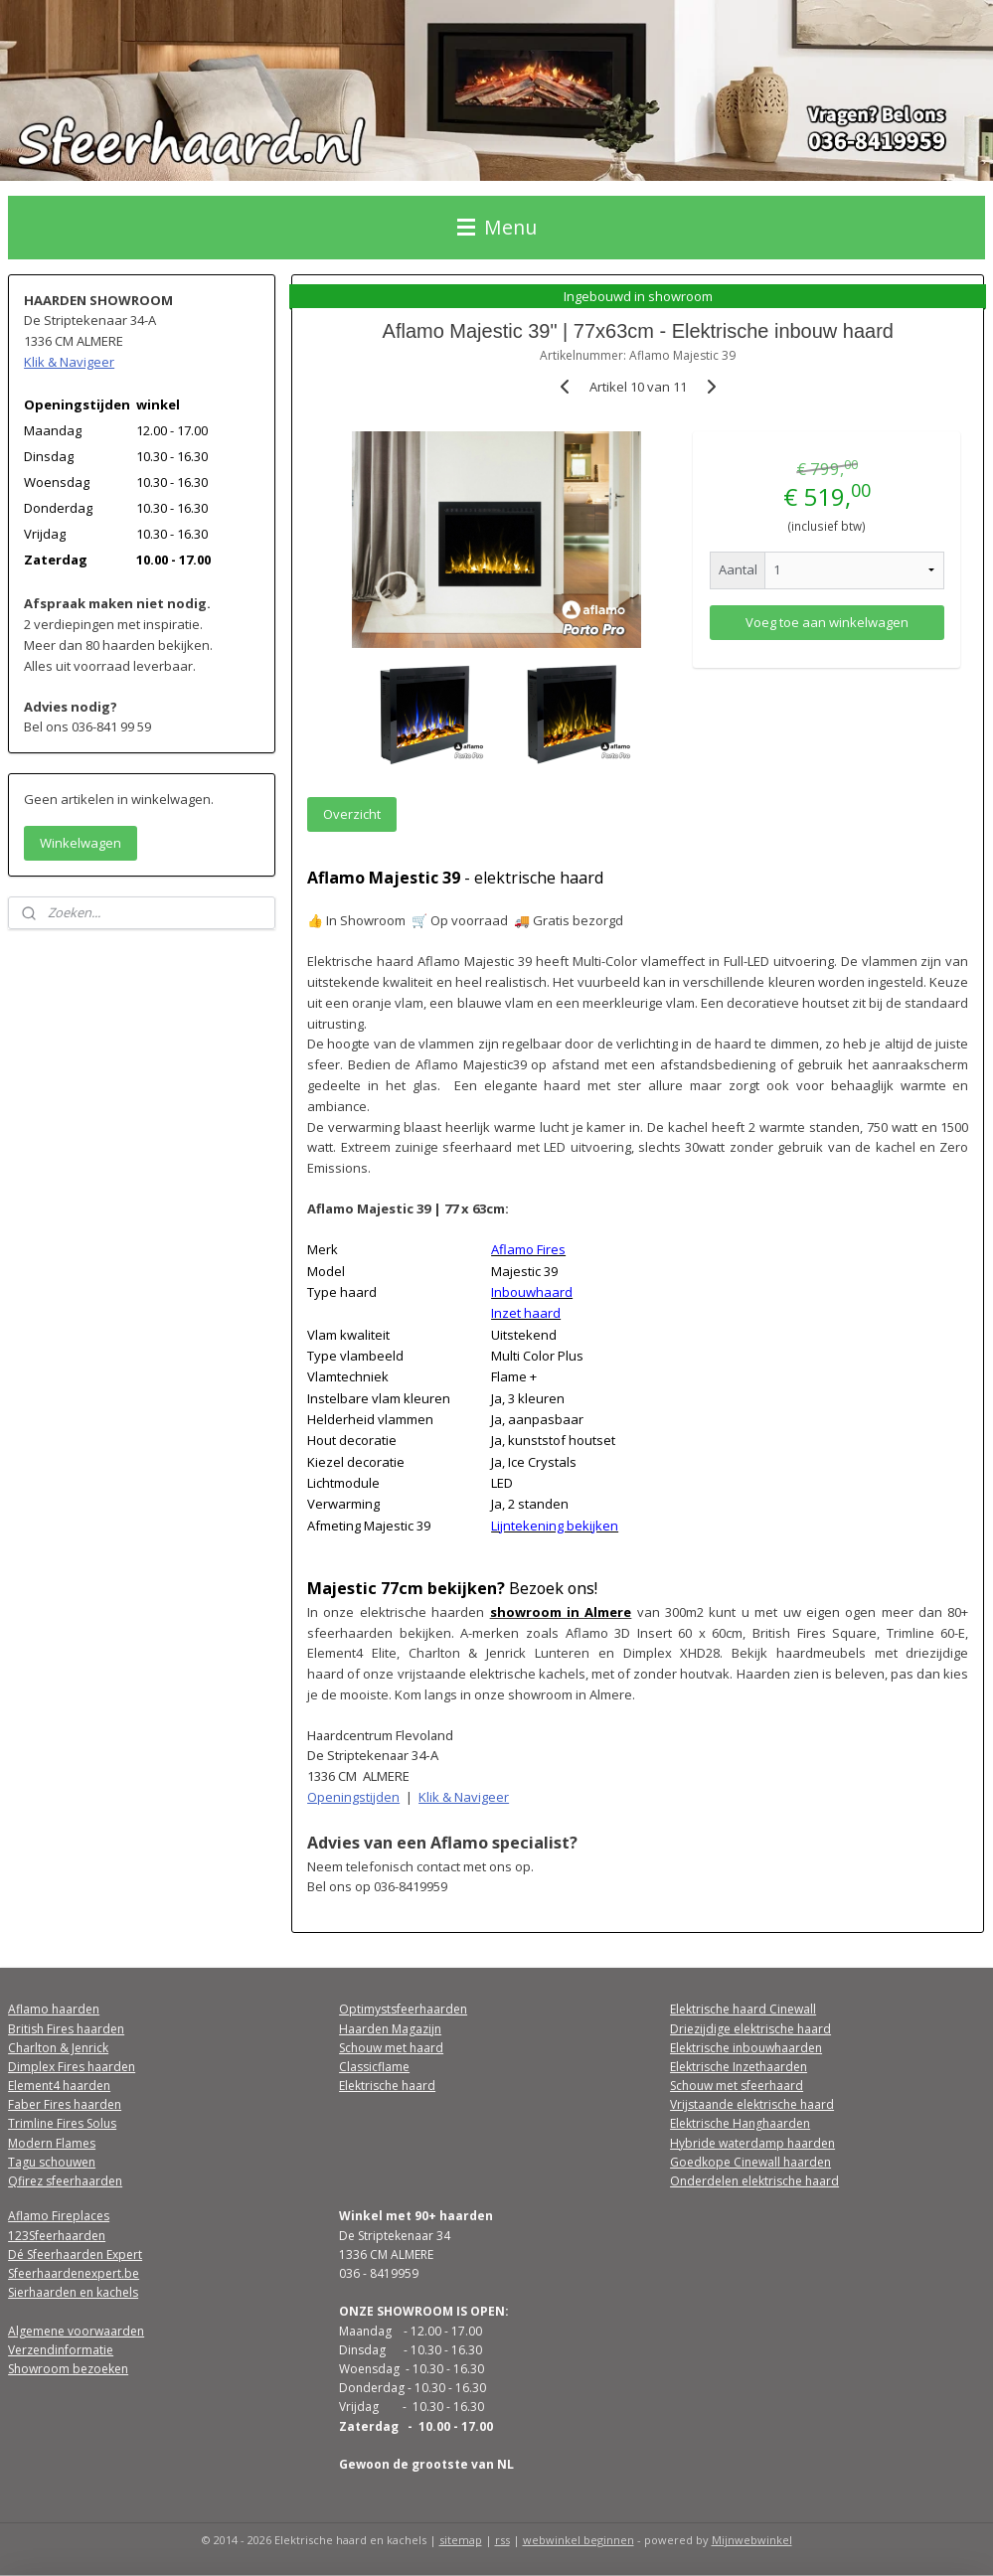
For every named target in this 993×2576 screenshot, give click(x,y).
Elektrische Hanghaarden (740, 2123)
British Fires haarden (66, 2028)
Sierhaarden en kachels (73, 2292)
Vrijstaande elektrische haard (752, 2104)
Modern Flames (51, 2143)
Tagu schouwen (51, 2162)
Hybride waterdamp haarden (752, 2143)
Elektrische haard (387, 2085)
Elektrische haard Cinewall (743, 2009)
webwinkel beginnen (578, 2539)
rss (502, 2539)
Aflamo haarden (53, 2009)
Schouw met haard (391, 2047)
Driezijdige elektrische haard (750, 2028)
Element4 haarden (59, 2085)
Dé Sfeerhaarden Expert (75, 2254)
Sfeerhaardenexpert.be (73, 2273)
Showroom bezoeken (68, 2368)
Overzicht (353, 814)
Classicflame (374, 2066)
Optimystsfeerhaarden (403, 2009)
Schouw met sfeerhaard (736, 2085)
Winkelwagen (80, 843)
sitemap (460, 2539)
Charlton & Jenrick (58, 2047)
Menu (497, 227)
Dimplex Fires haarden (71, 2066)
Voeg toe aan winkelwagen (827, 621)
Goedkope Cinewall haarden (750, 2162)
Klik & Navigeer (464, 1797)
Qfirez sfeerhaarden (65, 2181)
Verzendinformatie (60, 2349)
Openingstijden (354, 1797)
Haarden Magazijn (390, 2028)
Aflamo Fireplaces (58, 2215)
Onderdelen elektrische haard (754, 2181)
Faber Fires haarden (64, 2104)
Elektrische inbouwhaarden (746, 2047)
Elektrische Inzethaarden (738, 2066)
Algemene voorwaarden (76, 2331)
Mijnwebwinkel (752, 2539)
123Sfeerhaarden (56, 2235)
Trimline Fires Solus (62, 2123)
